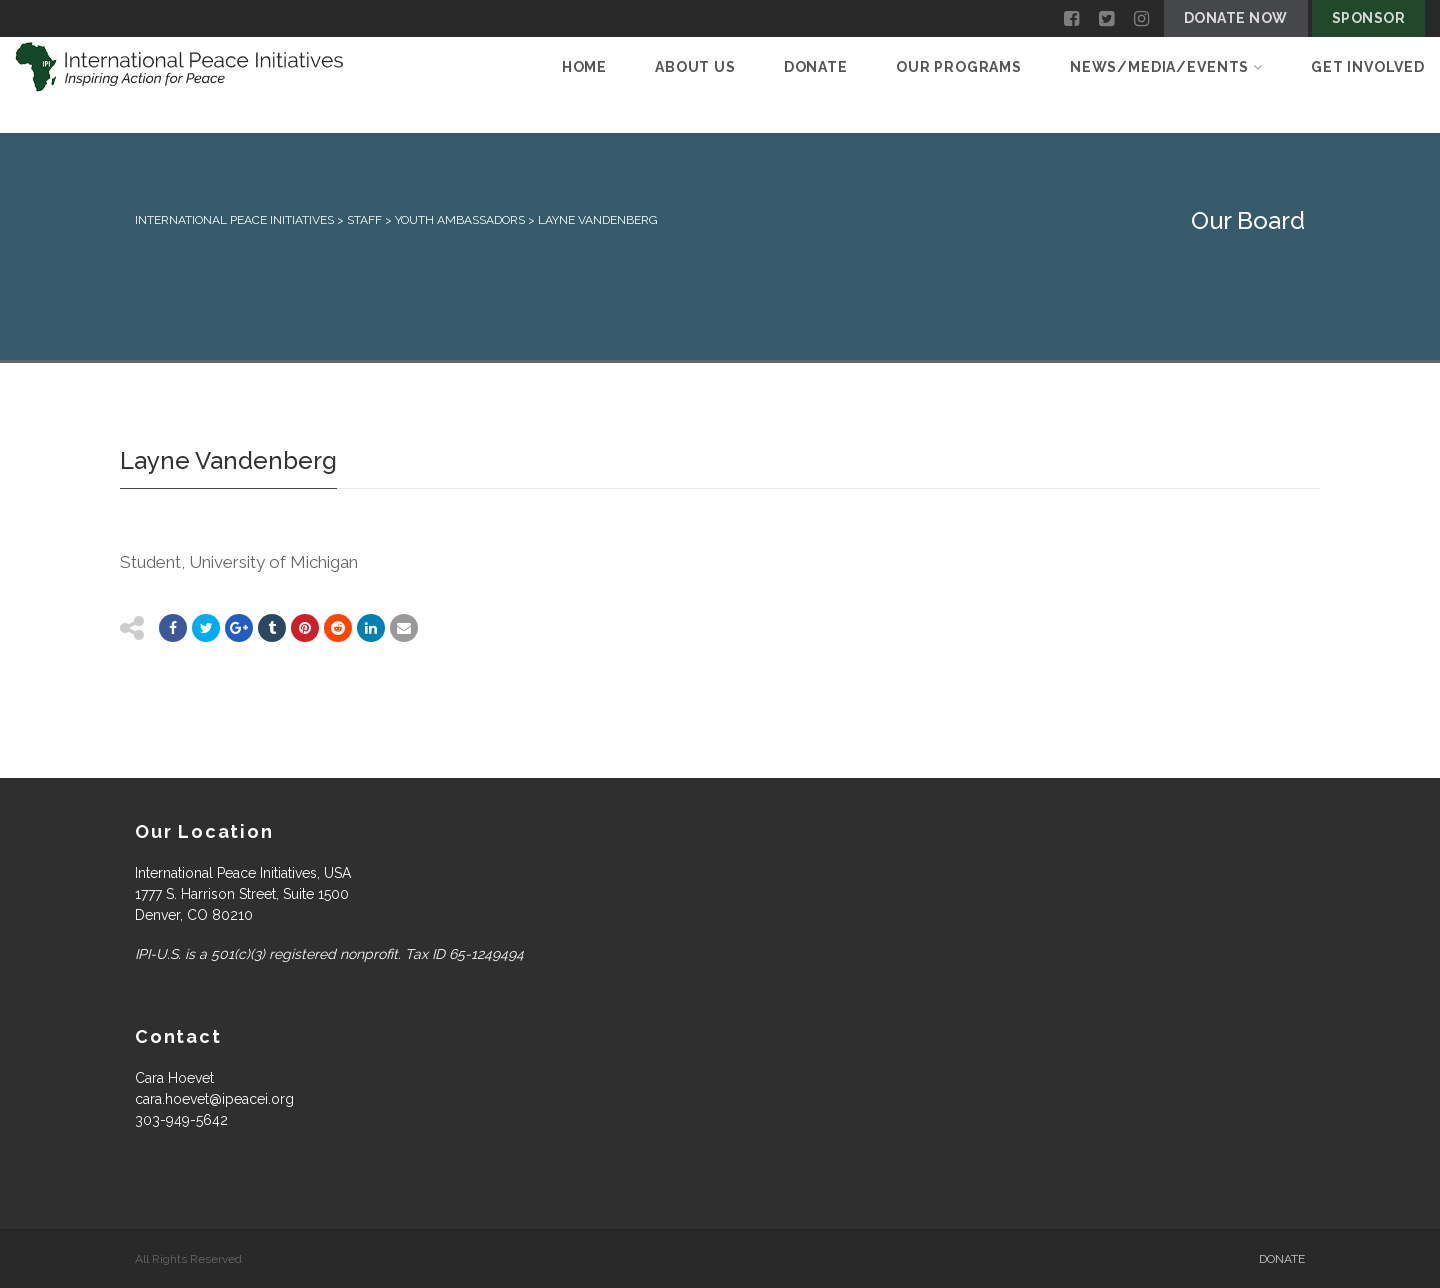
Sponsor (1368, 18)
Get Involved (1368, 67)
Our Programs (959, 67)
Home (584, 67)
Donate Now (1236, 18)
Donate (816, 67)
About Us (695, 67)
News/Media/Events (1166, 67)
